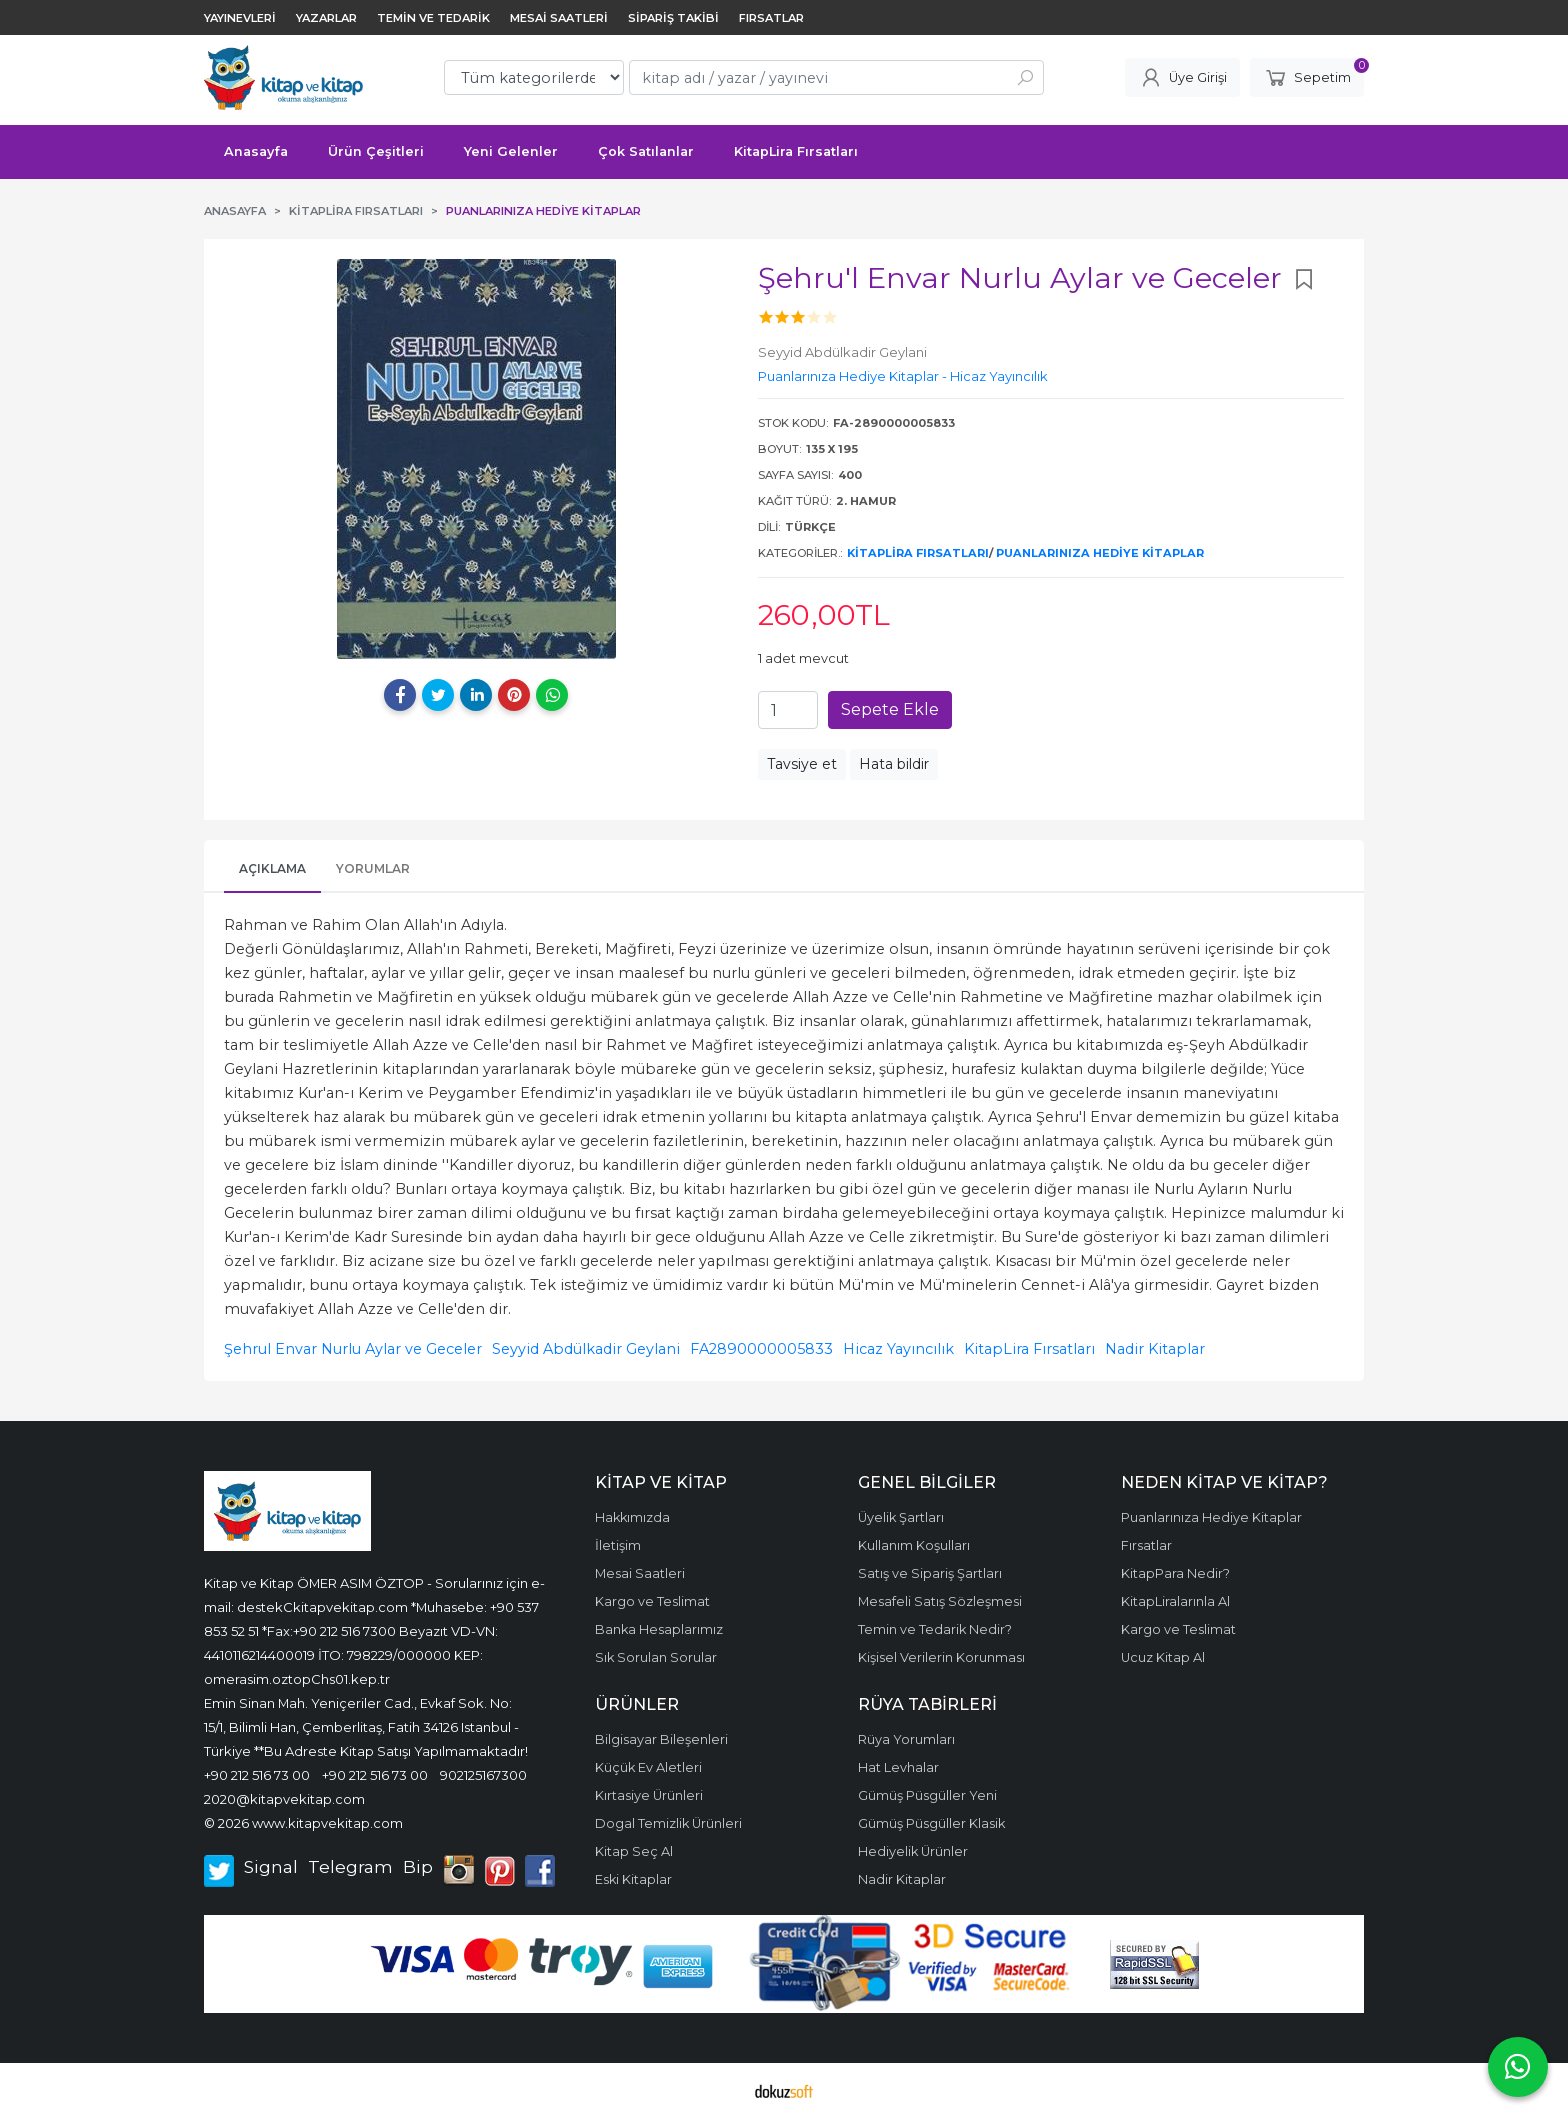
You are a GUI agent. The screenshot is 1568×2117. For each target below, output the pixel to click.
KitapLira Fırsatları (918, 553)
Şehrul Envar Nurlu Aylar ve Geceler (353, 1349)
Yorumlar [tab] (373, 868)
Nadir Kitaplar (1155, 1349)
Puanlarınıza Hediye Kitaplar (1100, 553)
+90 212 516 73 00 (257, 1775)
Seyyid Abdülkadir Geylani (586, 1349)
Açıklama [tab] (272, 868)
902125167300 (483, 1775)
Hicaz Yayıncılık (898, 1349)
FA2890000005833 (761, 1349)
